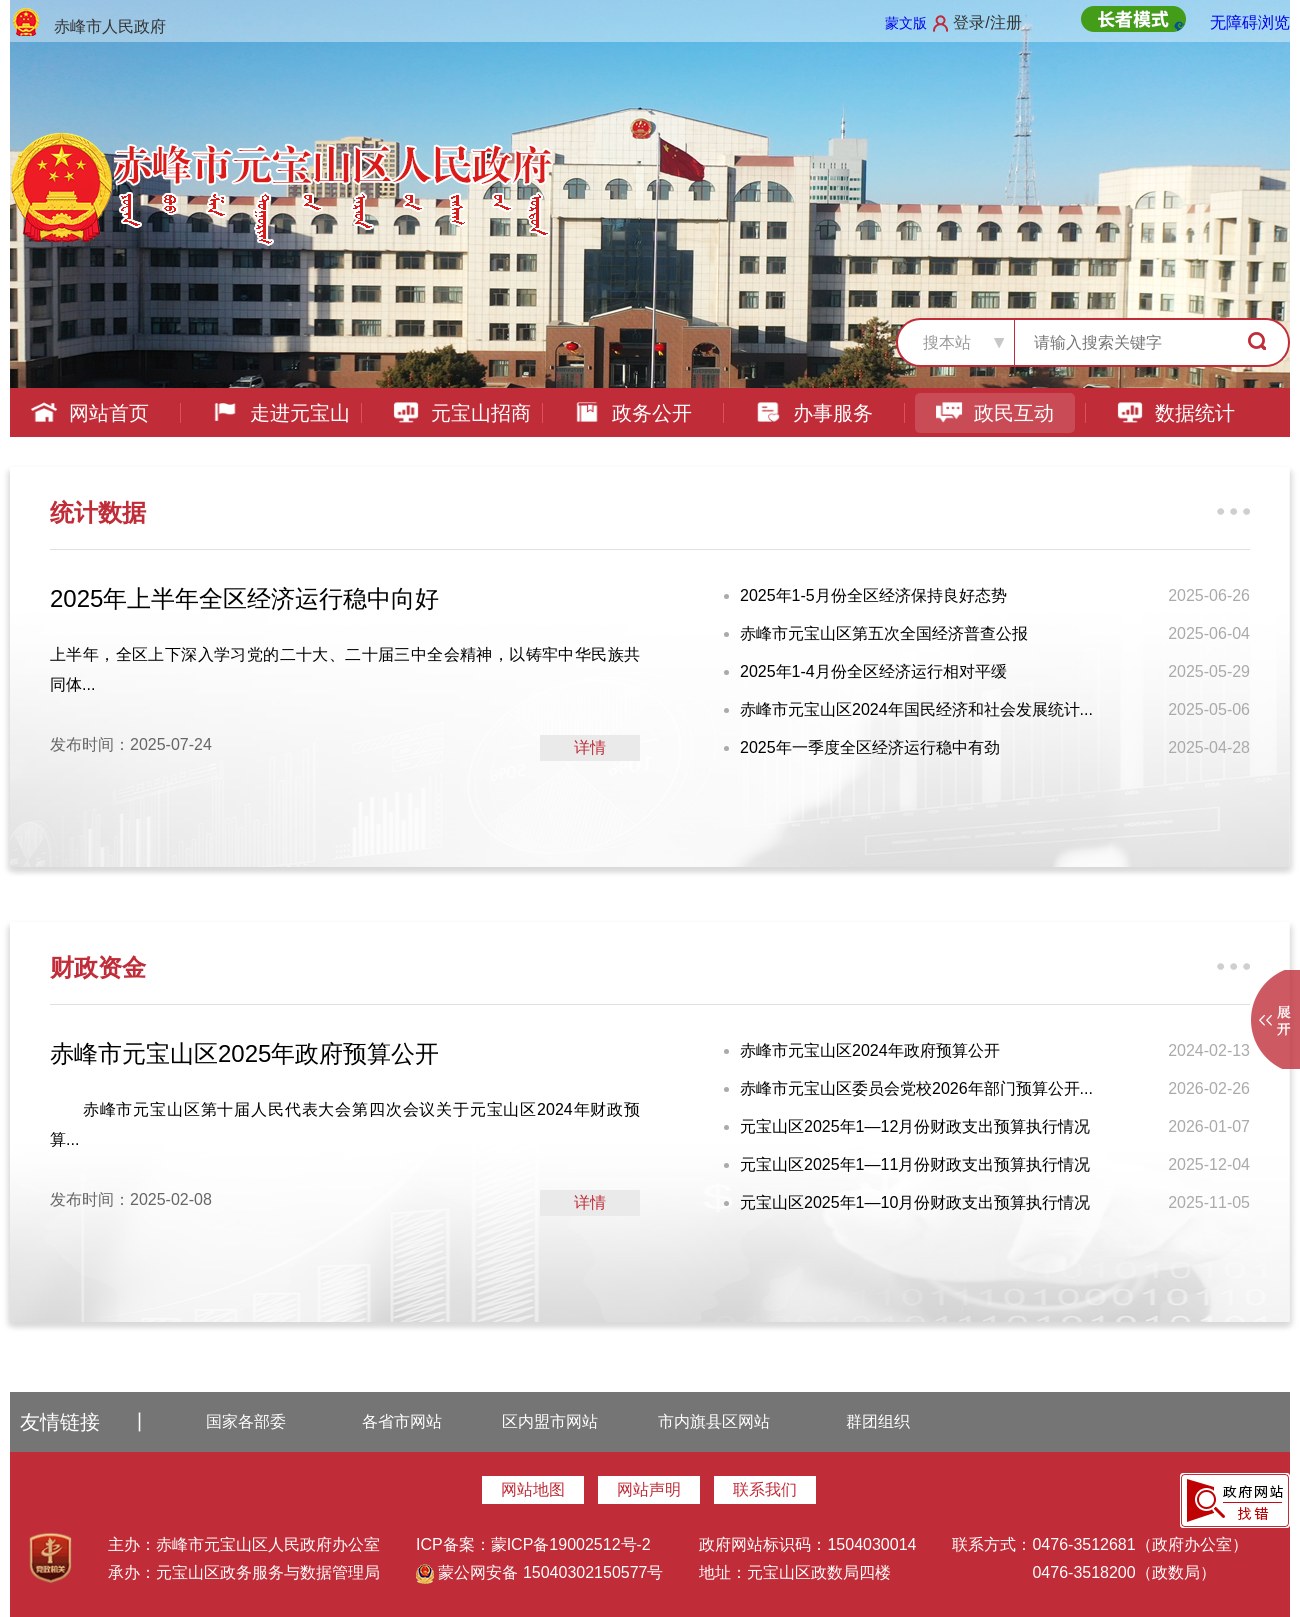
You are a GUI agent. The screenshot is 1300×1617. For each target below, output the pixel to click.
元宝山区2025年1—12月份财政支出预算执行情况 (915, 1126)
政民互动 (994, 413)
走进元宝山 (280, 413)
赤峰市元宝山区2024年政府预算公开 (870, 1050)
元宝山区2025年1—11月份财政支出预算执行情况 (915, 1164)
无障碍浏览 (1250, 22)
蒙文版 (906, 23)
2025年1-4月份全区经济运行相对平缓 (873, 671)
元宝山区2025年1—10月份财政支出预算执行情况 (915, 1202)
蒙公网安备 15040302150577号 (539, 1572)
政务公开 (632, 413)
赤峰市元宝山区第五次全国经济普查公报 (884, 633)
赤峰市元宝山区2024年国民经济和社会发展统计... (916, 709)
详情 (590, 747)
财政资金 (98, 967)
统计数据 (98, 512)
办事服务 (813, 413)
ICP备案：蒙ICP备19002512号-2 (533, 1544)
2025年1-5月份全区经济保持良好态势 (873, 595)
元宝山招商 (461, 413)
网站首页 (89, 413)
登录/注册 (987, 22)
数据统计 (1175, 413)
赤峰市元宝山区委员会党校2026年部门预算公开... (916, 1088)
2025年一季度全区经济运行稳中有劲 (870, 747)
